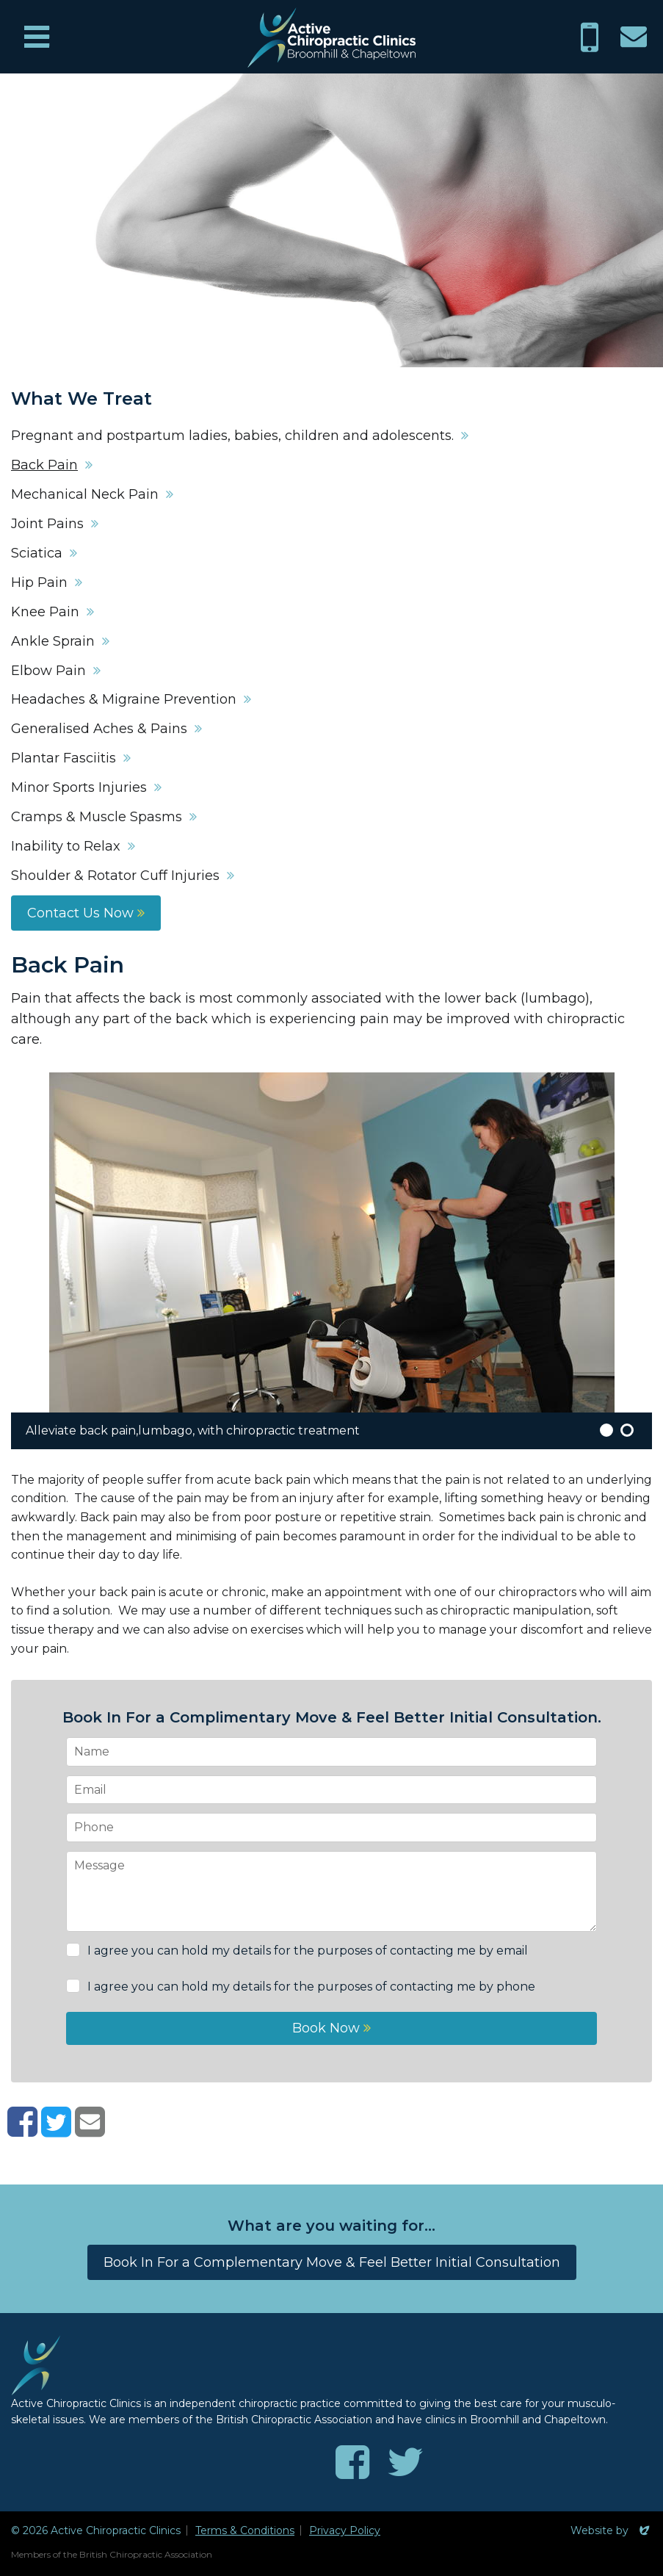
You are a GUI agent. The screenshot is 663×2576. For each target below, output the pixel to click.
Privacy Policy (344, 2530)
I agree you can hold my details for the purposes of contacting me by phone (309, 1987)
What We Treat (81, 398)
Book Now (331, 2028)
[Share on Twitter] (56, 2130)
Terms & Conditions (244, 2530)
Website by (611, 2530)
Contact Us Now (86, 913)
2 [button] (627, 1430)
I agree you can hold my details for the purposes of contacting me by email (306, 1951)
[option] (331, 1260)
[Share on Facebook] (22, 2130)
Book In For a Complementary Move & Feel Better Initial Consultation (332, 2262)
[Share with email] (90, 2130)
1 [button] (606, 1430)
